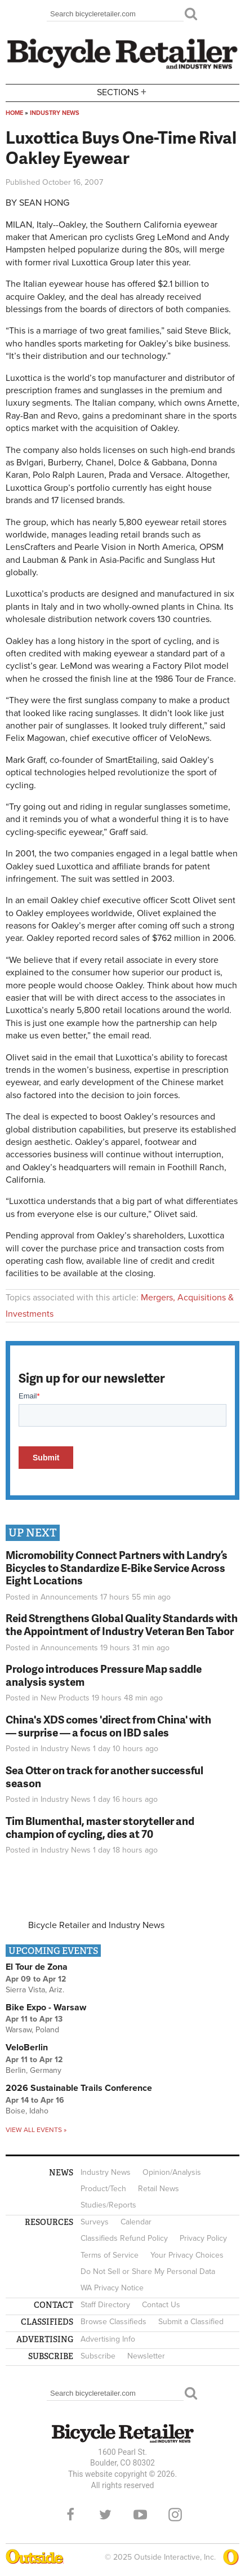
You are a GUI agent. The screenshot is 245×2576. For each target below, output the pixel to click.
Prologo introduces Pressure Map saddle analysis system (104, 1675)
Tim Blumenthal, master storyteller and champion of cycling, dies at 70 (100, 1827)
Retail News (158, 2188)
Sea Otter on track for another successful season (104, 1776)
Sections (123, 92)
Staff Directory (105, 2304)
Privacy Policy (203, 2238)
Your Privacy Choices (187, 2255)
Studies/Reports (108, 2205)
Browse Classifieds (113, 2321)
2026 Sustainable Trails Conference (79, 2088)
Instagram (175, 2514)
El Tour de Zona (37, 1967)
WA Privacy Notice (112, 2288)
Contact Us (161, 2304)
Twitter (105, 2514)
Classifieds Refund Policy (124, 2238)
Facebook (70, 2514)
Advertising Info (108, 2339)
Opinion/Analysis (171, 2172)
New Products (65, 1698)
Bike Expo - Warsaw (46, 2007)
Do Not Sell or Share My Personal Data (148, 2271)
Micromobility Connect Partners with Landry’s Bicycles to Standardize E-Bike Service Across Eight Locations (117, 1567)
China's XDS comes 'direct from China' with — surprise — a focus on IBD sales (108, 1726)
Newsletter (146, 2356)
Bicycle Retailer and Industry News (96, 1925)
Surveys (95, 2222)
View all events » (36, 2130)
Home (14, 113)
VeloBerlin (27, 2047)
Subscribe (98, 2356)
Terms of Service (110, 2255)
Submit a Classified (191, 2321)
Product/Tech (103, 2188)
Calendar (136, 2222)
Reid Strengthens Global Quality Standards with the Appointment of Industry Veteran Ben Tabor (122, 1624)
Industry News (54, 113)
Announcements (69, 1597)
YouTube (140, 2514)
